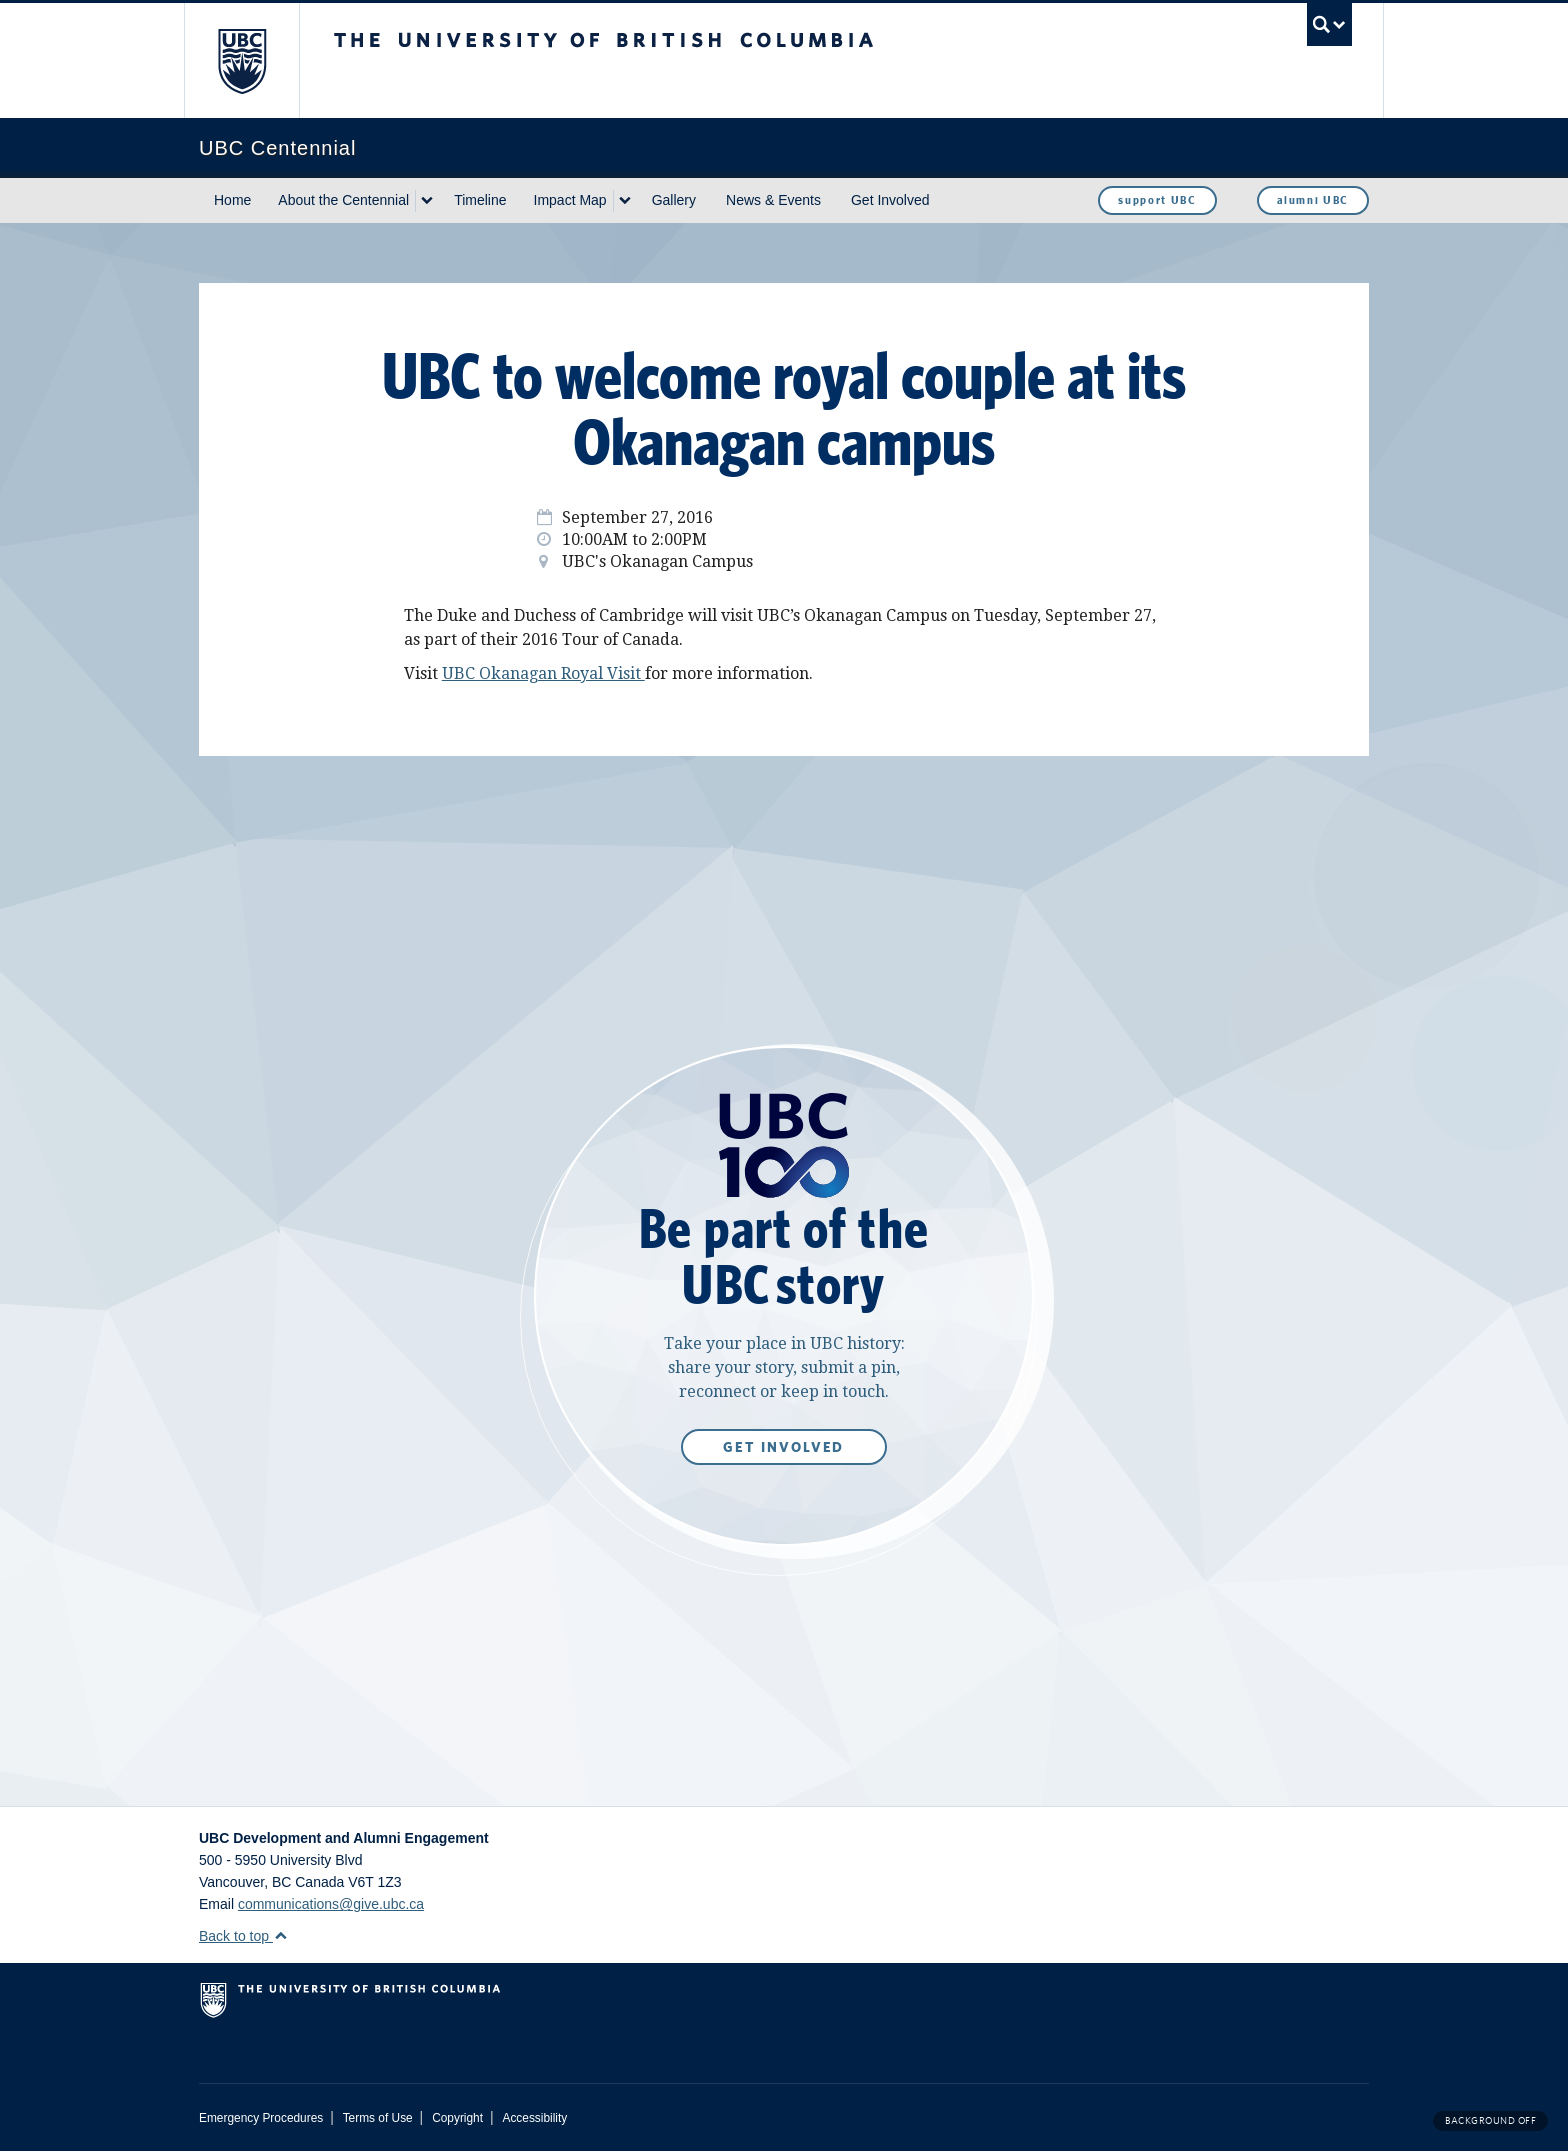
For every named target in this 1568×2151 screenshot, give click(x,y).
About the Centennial (343, 200)
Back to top (243, 1936)
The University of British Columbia (241, 60)
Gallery (674, 200)
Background (1490, 2120)
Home (232, 200)
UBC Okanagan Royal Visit (543, 673)
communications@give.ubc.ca (331, 1904)
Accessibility (534, 2118)
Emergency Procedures (261, 2118)
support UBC (1157, 200)
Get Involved (890, 200)
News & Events (773, 200)
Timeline (480, 200)
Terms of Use (378, 2118)
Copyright (457, 2118)
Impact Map (570, 200)
